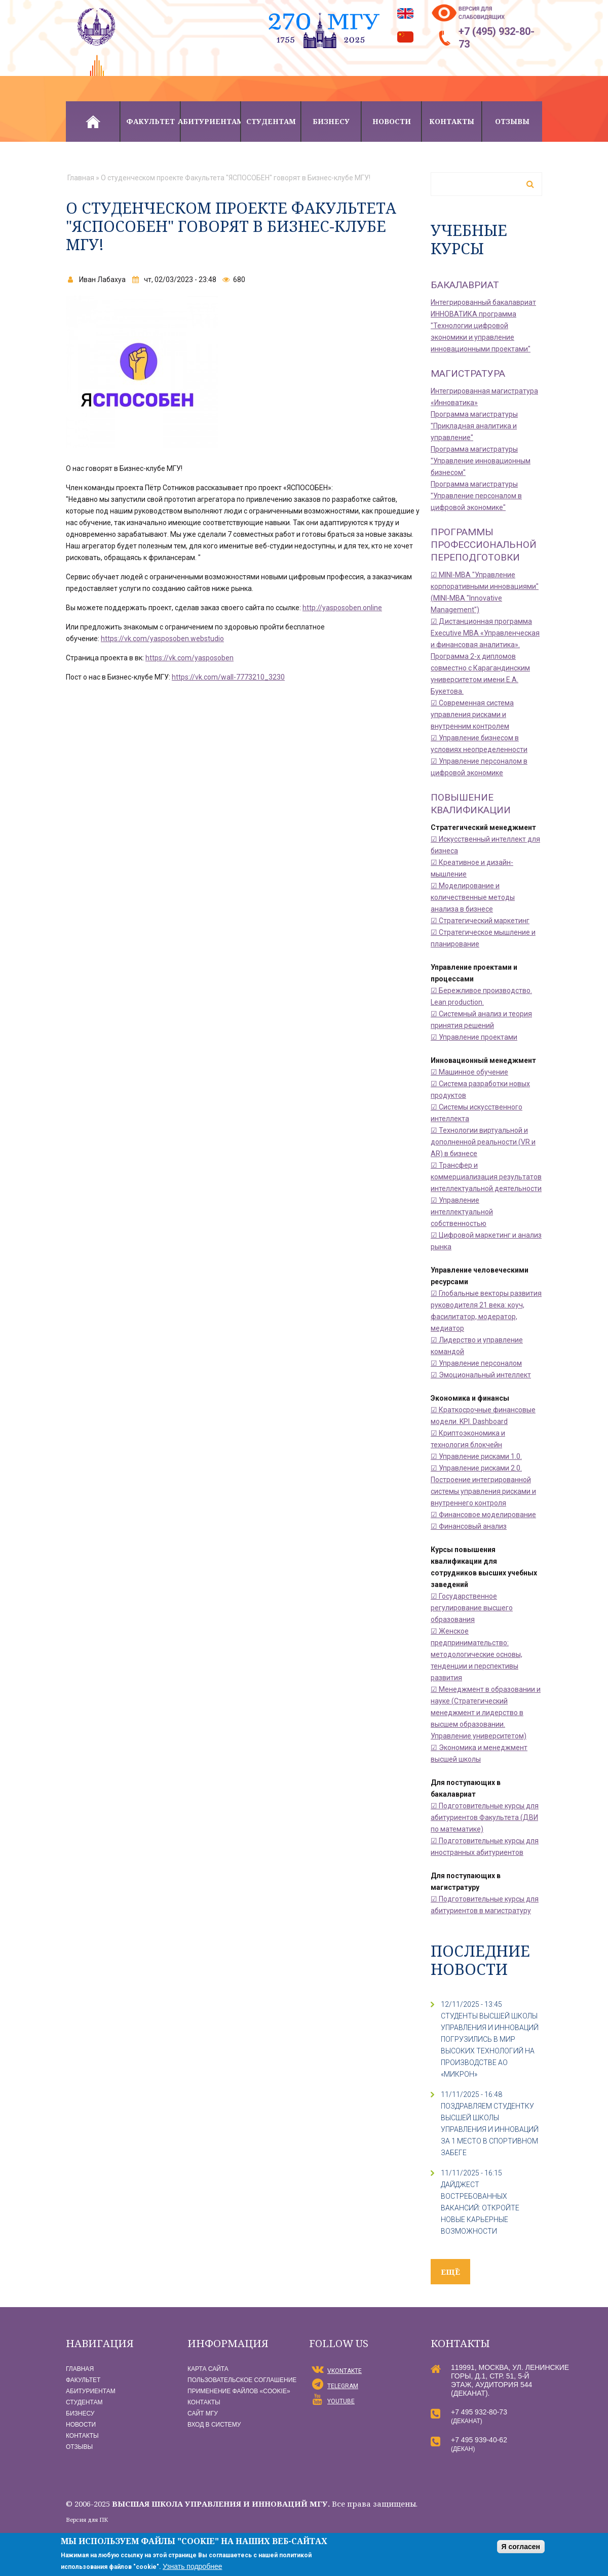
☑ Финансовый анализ (469, 1526)
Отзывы (512, 121)
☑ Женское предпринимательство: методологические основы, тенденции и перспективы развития (476, 1654)
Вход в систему (214, 2424)
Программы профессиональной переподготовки (484, 544)
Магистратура (468, 373)
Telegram (342, 2386)
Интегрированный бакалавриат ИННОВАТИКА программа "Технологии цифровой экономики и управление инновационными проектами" (483, 325)
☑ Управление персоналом (476, 1363)
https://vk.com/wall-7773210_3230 (228, 677)
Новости (391, 121)
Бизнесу (331, 121)
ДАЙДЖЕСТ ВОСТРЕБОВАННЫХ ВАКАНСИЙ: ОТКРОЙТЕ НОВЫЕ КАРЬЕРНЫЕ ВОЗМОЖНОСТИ (480, 2208)
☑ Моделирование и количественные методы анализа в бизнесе (473, 897)
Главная (93, 121)
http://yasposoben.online (342, 608)
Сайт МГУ (202, 2413)
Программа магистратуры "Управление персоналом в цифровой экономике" (476, 495)
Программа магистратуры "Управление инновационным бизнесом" (480, 461)
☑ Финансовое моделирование (483, 1515)
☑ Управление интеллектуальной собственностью (462, 1211)
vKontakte (344, 2370)
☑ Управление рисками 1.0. (476, 1456)
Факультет (150, 121)
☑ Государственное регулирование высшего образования (472, 1607)
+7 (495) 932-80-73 (497, 37)
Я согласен (521, 2547)
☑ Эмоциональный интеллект (481, 1375)
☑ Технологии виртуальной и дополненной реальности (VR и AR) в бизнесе (483, 1142)
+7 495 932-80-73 (479, 2412)
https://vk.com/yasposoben (189, 658)
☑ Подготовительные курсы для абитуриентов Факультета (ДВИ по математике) (485, 1817)
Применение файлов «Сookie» (238, 2391)
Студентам (271, 121)
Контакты (451, 121)
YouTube (341, 2401)
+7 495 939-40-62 (479, 2440)
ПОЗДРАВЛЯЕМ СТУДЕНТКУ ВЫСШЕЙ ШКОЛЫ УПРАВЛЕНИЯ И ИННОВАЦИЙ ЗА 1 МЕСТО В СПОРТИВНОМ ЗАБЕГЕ (490, 2129)
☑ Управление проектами (474, 1037)
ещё (450, 2272)
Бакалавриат (465, 285)
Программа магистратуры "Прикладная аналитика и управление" (474, 426)
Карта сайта (208, 2368)
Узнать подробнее (192, 2566)
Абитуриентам (210, 121)
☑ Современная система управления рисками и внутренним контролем (472, 714)
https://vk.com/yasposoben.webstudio (162, 639)
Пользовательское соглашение (241, 2380)
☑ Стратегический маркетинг (480, 921)
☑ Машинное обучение (469, 1072)
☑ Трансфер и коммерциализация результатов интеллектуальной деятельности (486, 1177)
